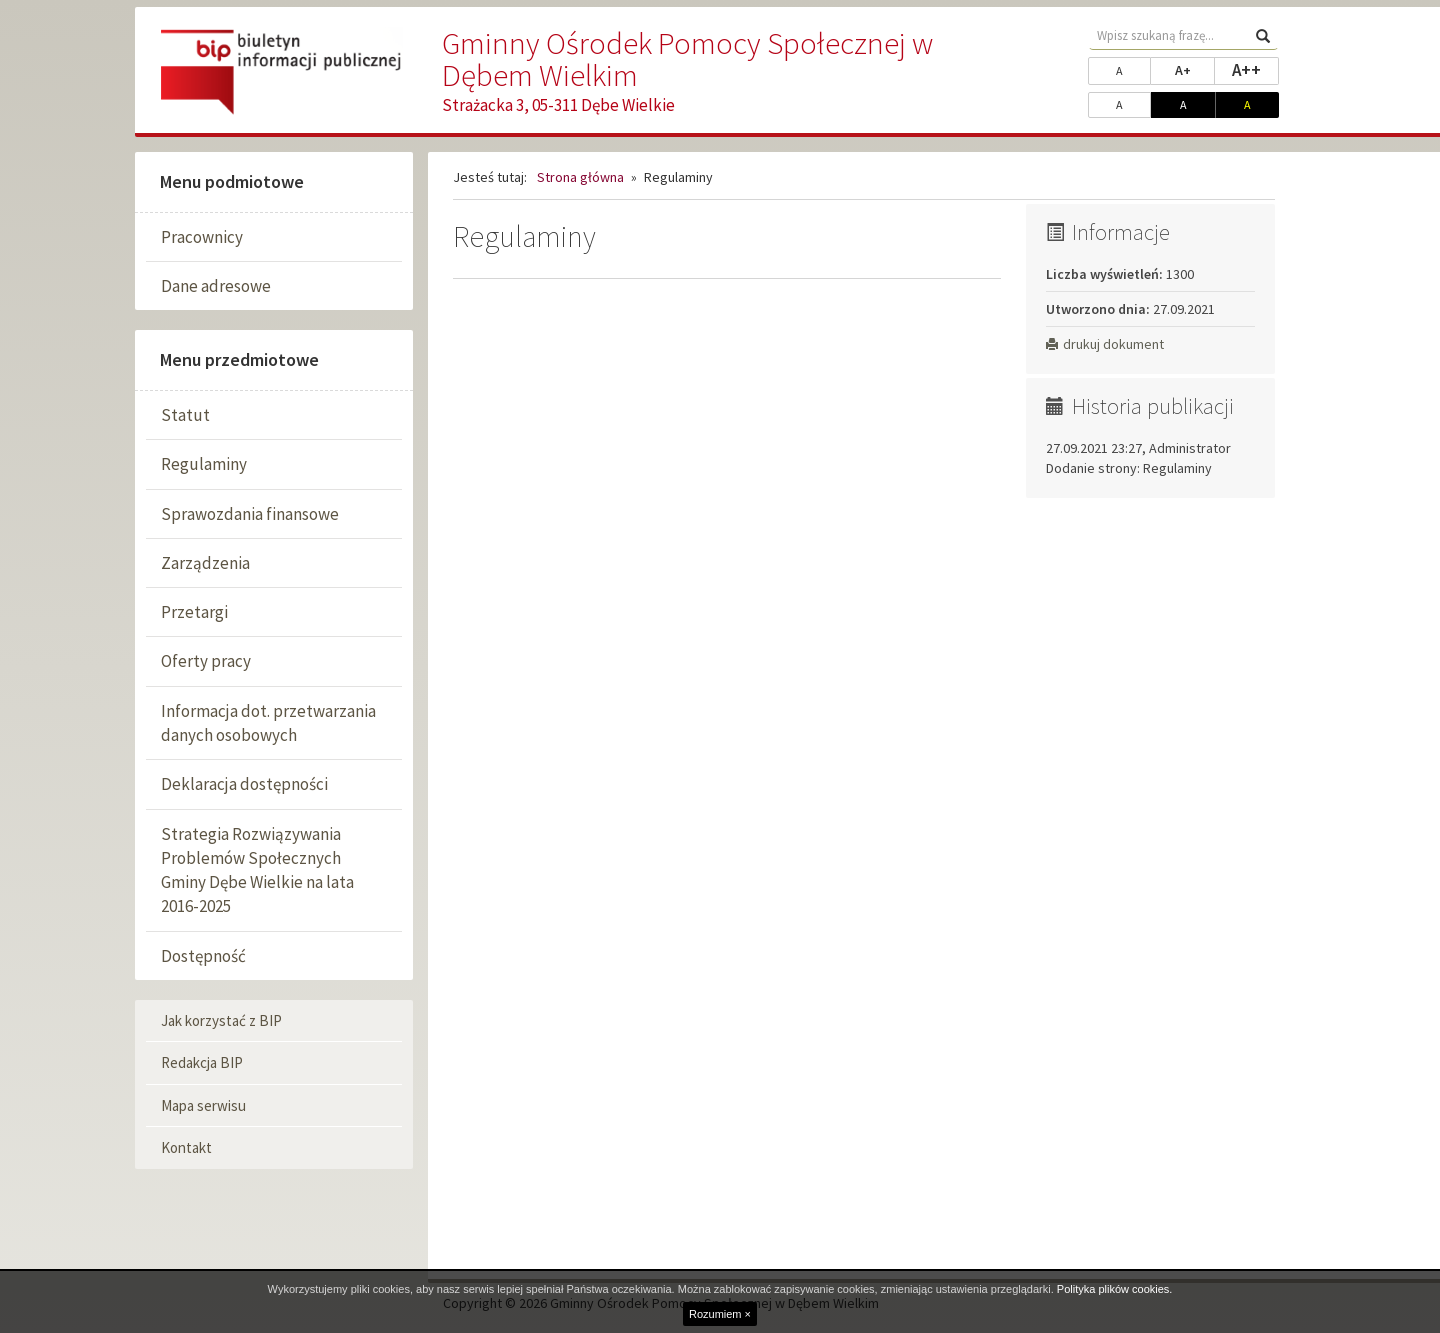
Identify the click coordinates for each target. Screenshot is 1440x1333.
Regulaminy (204, 464)
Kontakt (186, 1147)
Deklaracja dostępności (244, 784)
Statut (185, 415)
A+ (1195, 69)
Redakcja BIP (202, 1062)
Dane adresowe (216, 286)
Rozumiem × (720, 1314)
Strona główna (580, 177)
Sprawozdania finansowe (250, 514)
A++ (1255, 69)
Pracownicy (202, 237)
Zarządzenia (205, 563)
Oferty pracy (206, 661)
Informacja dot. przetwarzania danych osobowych (268, 723)
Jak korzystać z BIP (221, 1020)
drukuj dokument (1105, 344)
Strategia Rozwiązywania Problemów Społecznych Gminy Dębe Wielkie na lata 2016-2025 (257, 870)
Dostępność (203, 956)
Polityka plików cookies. (1115, 1289)
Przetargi (194, 612)
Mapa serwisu (203, 1105)
